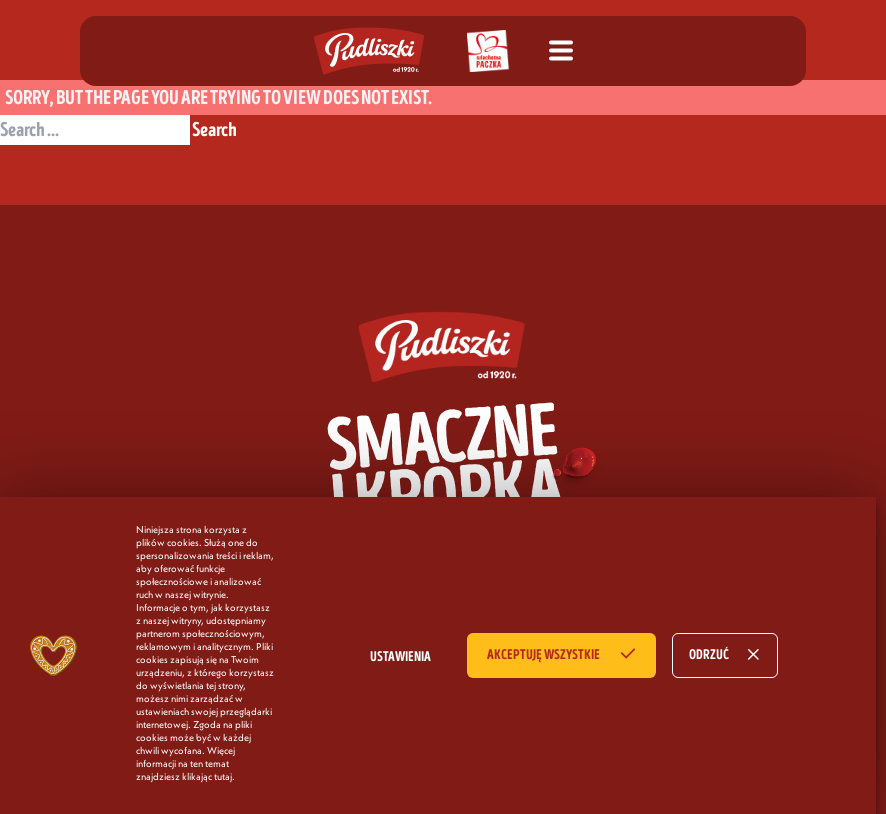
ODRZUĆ (709, 655)
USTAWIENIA (400, 657)
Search (214, 130)
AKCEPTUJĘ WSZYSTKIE (543, 655)
